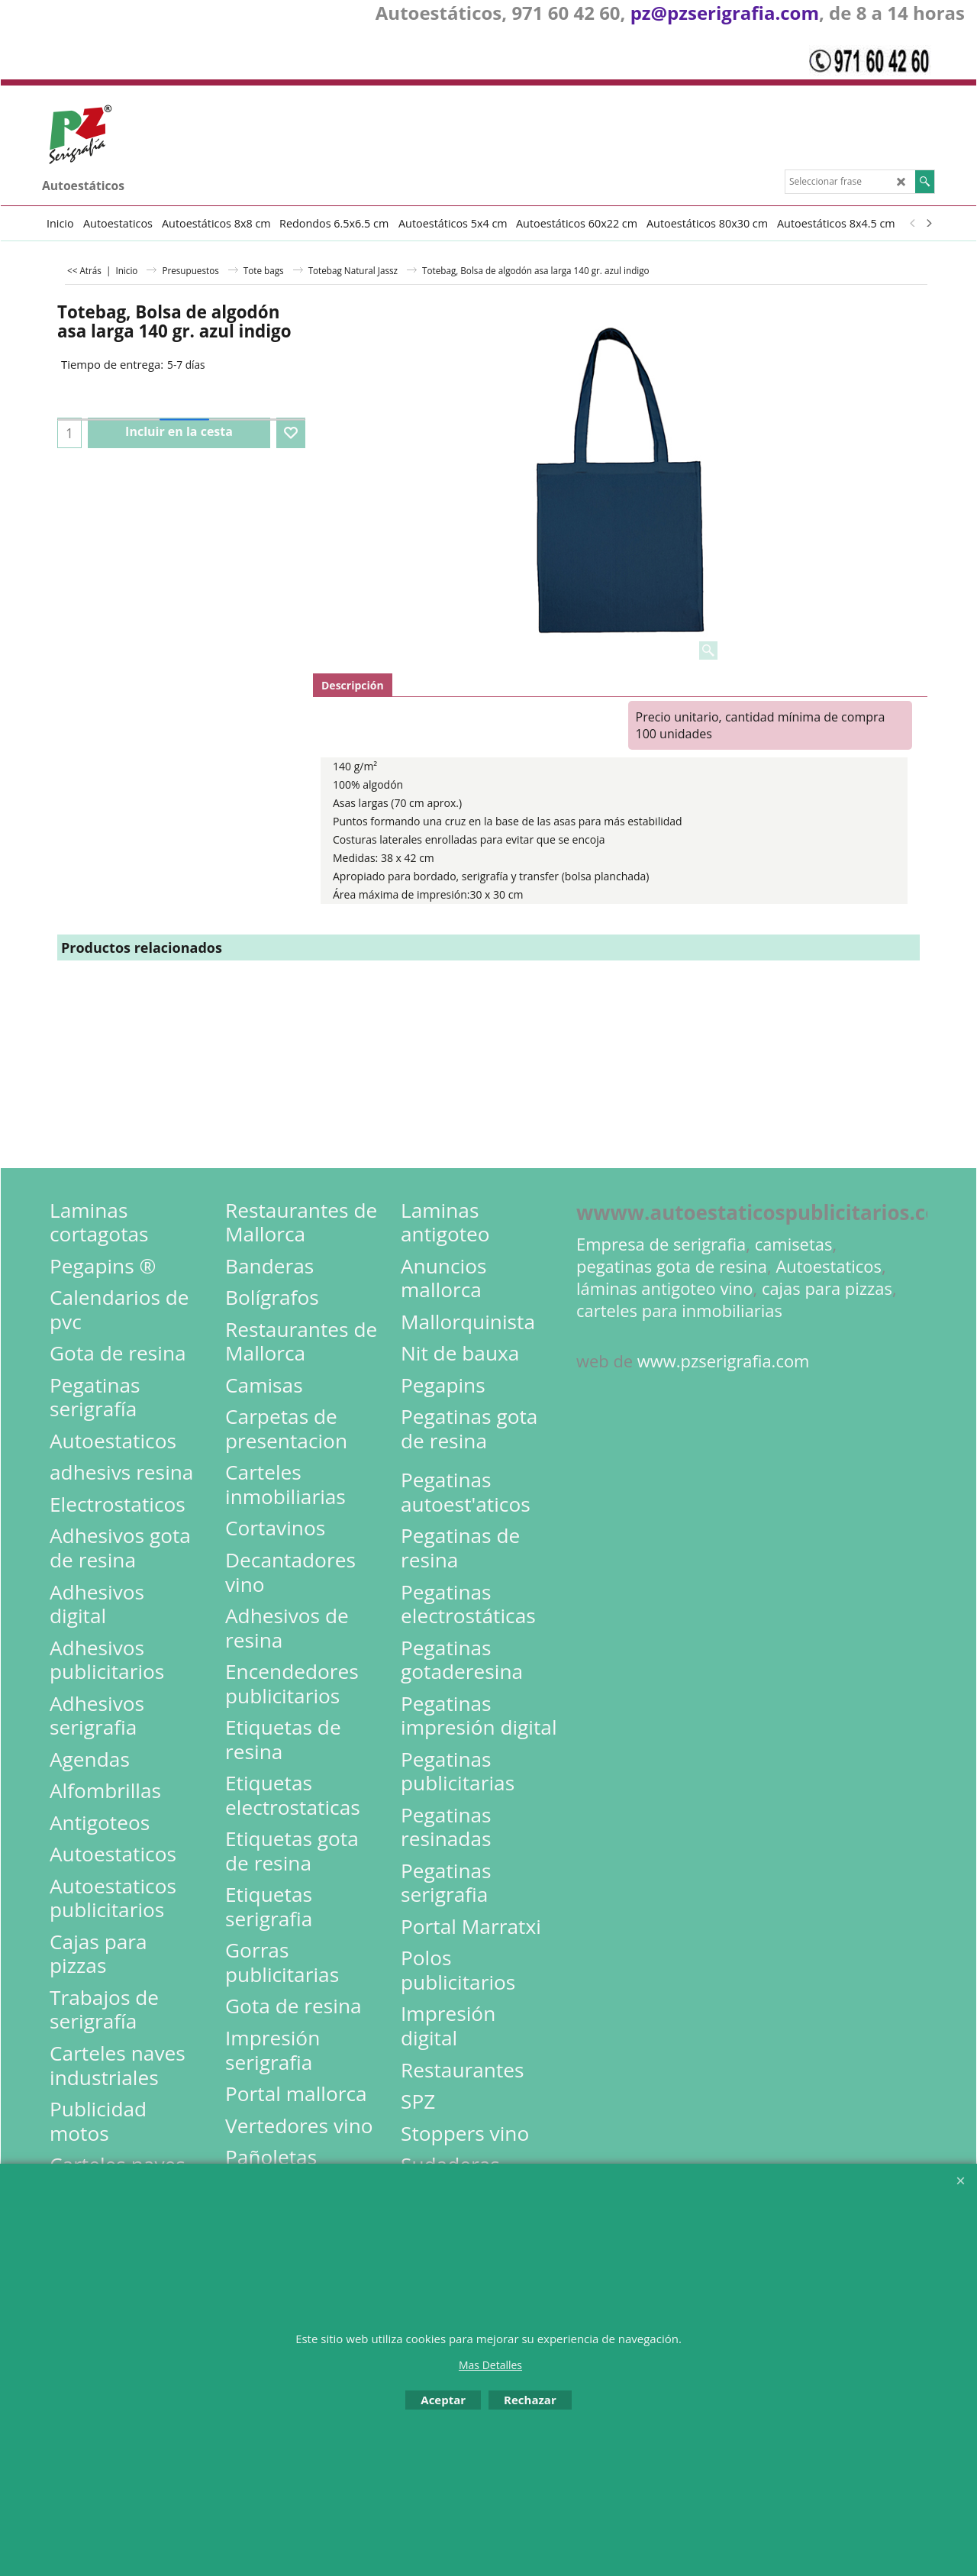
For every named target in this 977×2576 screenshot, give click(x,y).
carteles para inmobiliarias (679, 1310)
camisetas (794, 1244)
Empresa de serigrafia (661, 1244)
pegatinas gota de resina (671, 1266)
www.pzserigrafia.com (723, 1361)
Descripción (352, 685)
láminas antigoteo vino (664, 1288)
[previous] (913, 223)
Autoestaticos (828, 1266)
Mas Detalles (490, 2365)
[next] (928, 223)
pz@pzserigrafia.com (724, 12)
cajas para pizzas (827, 1288)
